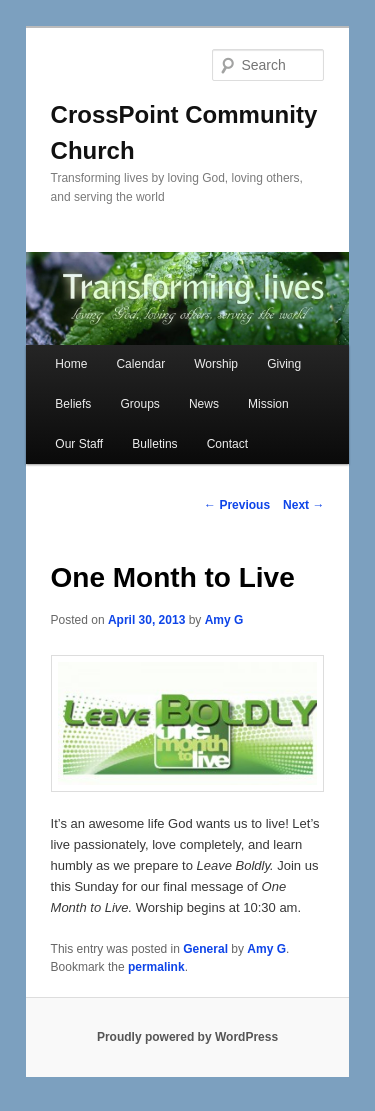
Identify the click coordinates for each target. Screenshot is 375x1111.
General (205, 949)
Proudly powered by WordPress (187, 1037)
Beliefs (73, 404)
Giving (284, 364)
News (204, 404)
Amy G (224, 620)
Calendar (140, 364)
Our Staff (79, 444)
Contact (227, 444)
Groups (139, 404)
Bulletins (154, 444)
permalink (156, 967)
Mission (268, 404)
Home (71, 364)
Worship (216, 364)
